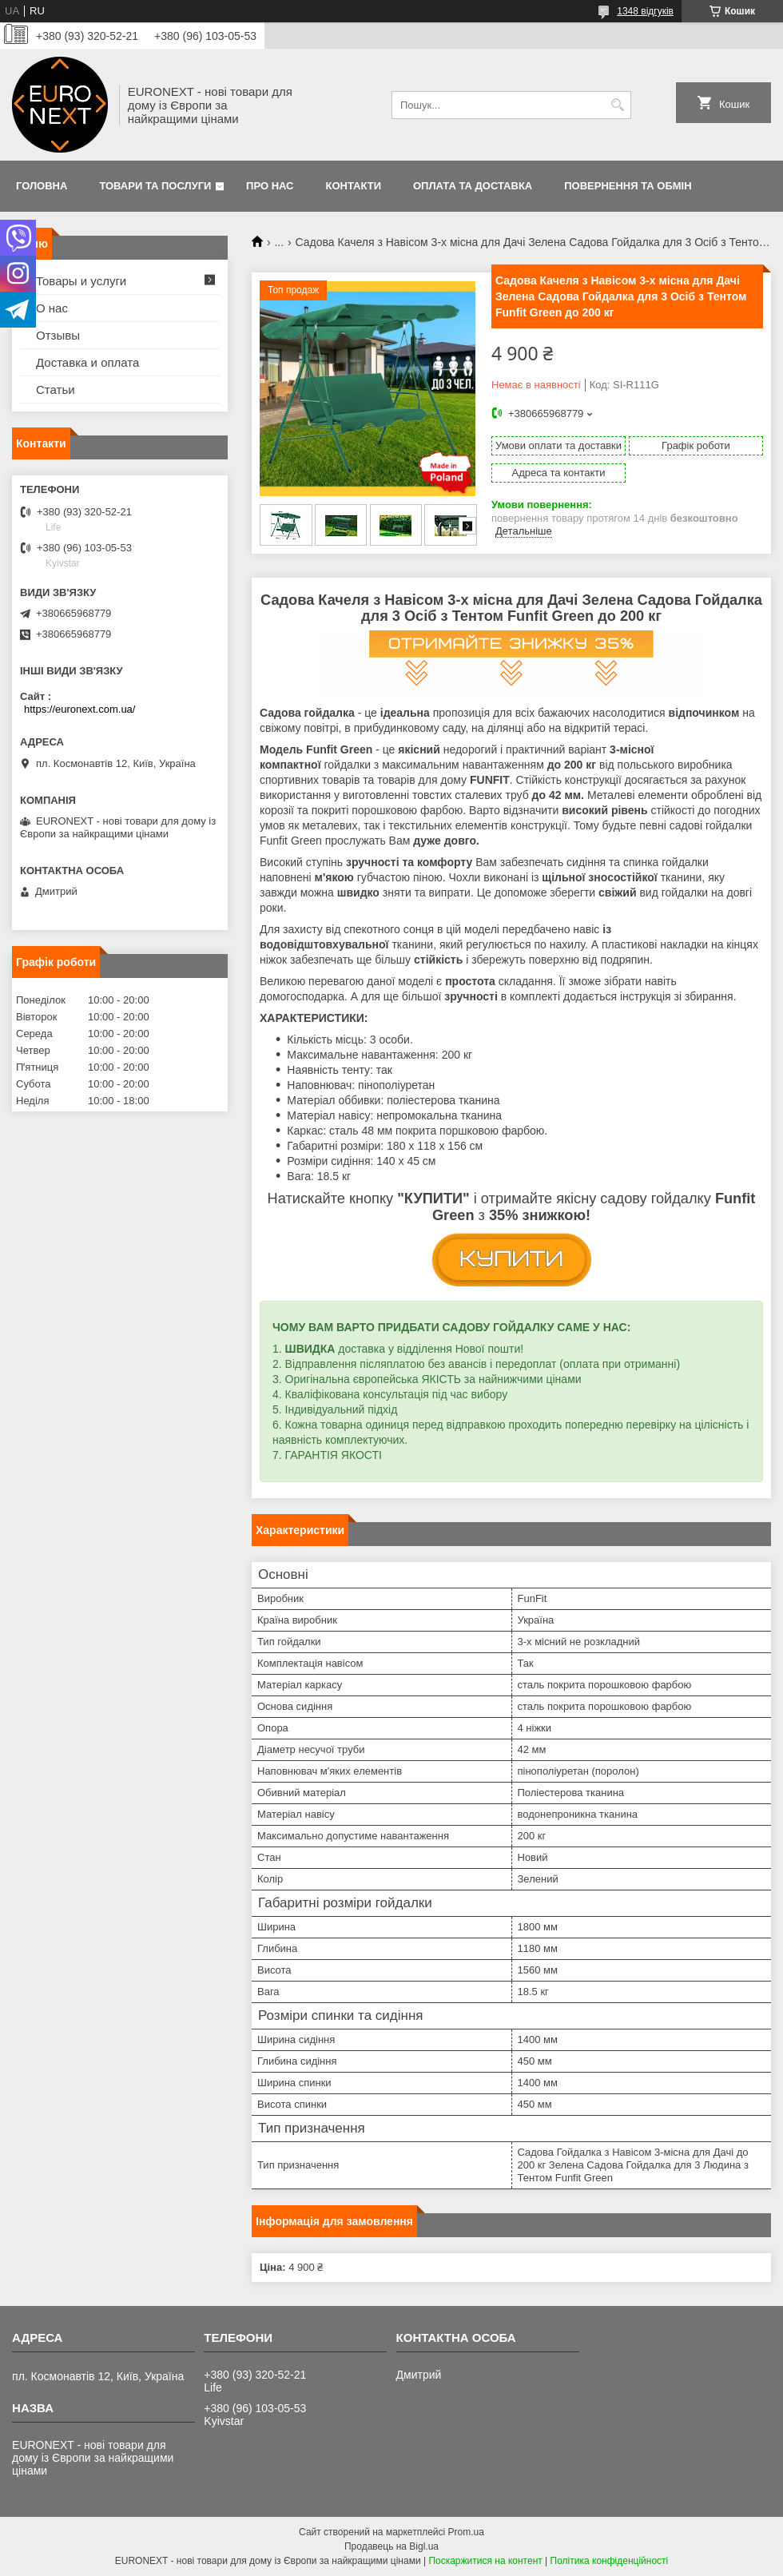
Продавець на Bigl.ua (391, 2546)
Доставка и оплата (87, 362)
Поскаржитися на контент (485, 2560)
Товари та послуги (155, 186)
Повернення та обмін (627, 186)
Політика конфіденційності (609, 2560)
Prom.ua (466, 2532)
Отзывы (58, 335)
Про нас (269, 186)
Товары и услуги (81, 281)
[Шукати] (617, 105)
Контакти (354, 186)
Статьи (55, 389)
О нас (52, 308)
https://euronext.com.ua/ (79, 709)
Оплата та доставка (472, 186)
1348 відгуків (645, 11)
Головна (41, 186)
